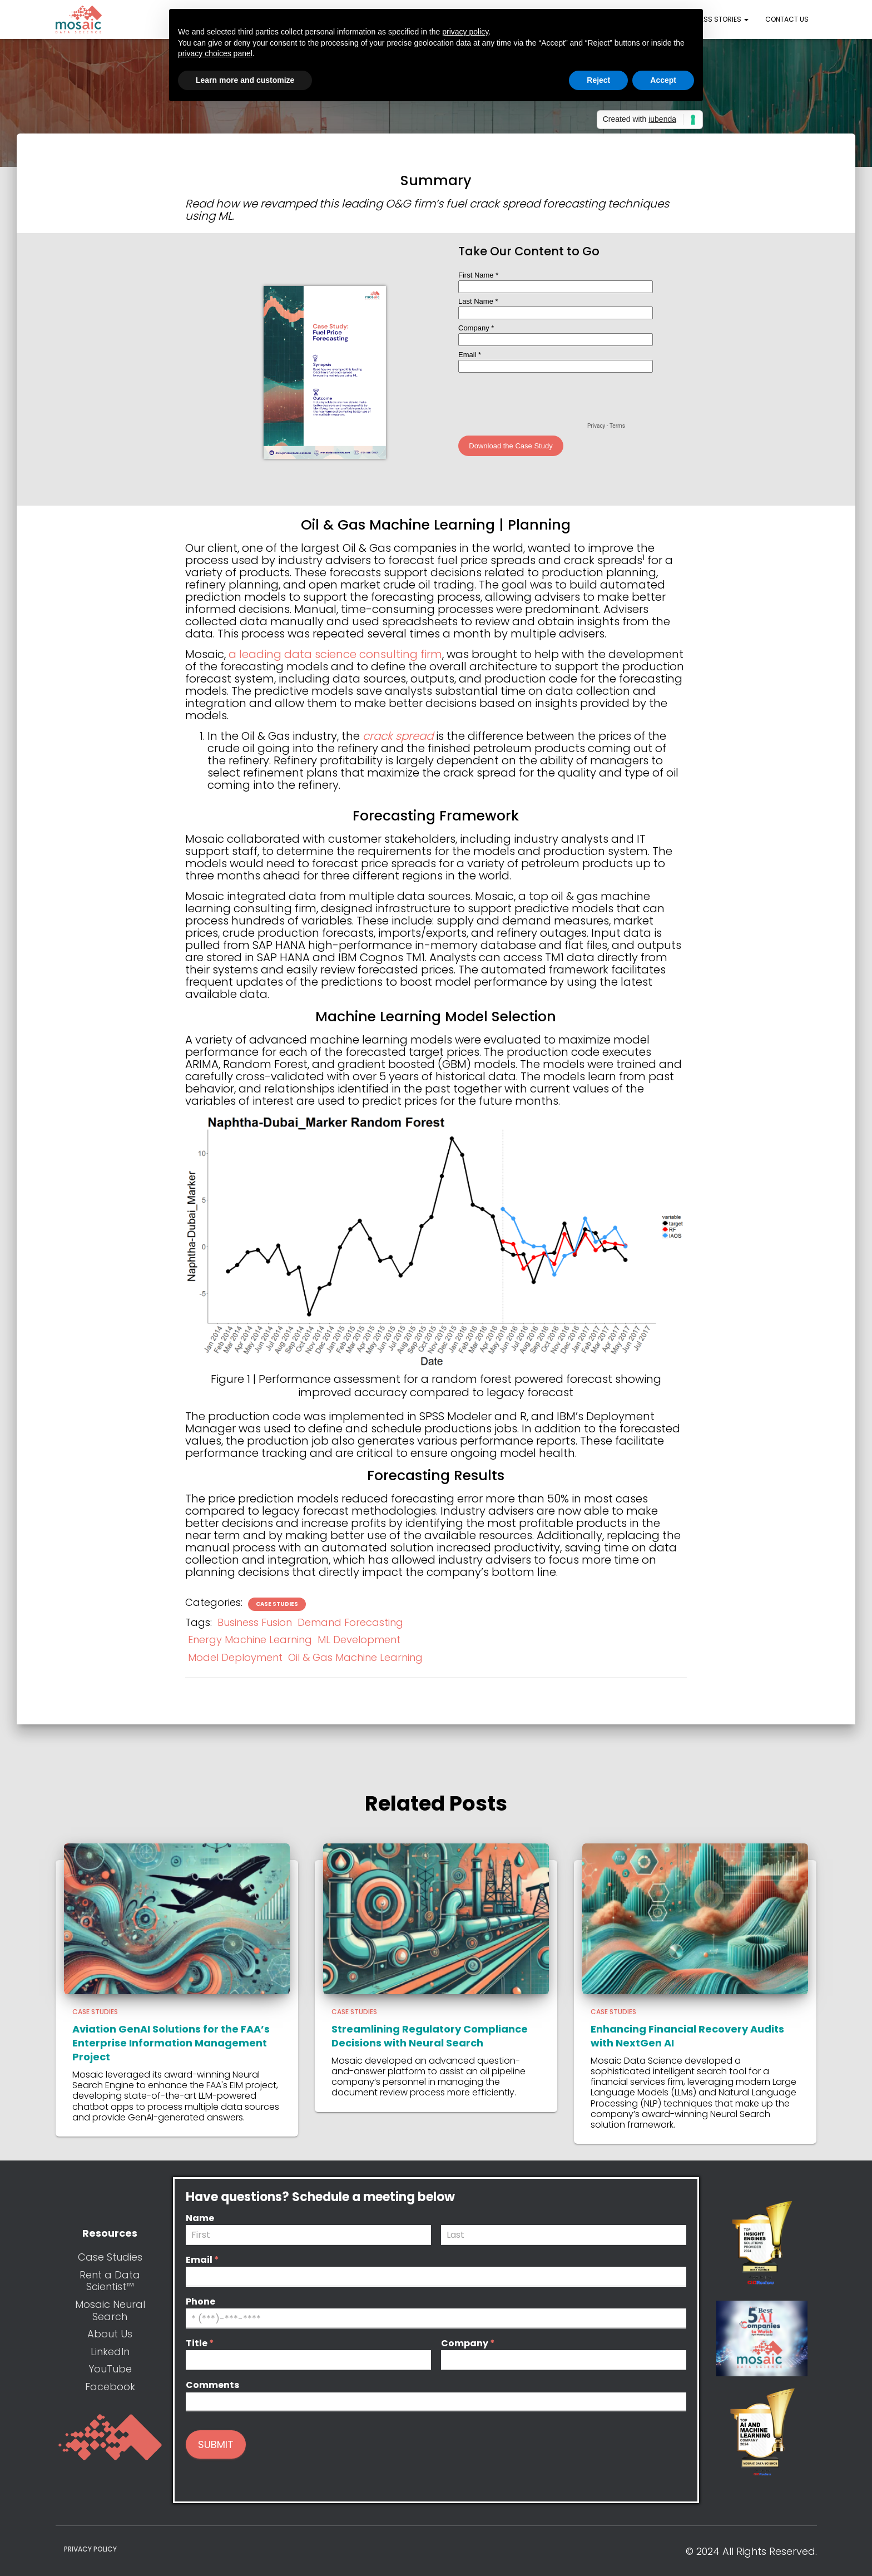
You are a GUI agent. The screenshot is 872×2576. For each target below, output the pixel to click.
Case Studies (277, 1604)
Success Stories (714, 19)
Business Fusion (254, 1622)
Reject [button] (598, 80)
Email (202, 2260)
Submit (216, 2444)
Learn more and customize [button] (245, 80)
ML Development (359, 1640)
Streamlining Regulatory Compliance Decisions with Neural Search (429, 2036)
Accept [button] (663, 80)
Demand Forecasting (350, 1622)
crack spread (398, 736)
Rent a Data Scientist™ (110, 2281)
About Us (109, 2334)
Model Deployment (235, 1657)
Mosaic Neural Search (110, 2310)
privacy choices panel (215, 53)
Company (468, 2344)
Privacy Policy (90, 2549)
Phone (200, 2302)
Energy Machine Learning (250, 1640)
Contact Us (787, 19)
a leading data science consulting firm (335, 654)
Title (200, 2344)
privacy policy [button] (465, 31)
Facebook (110, 2387)
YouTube (110, 2369)
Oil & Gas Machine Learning (355, 1657)
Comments (212, 2385)
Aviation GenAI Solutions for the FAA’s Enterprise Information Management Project (171, 2043)
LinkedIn (110, 2352)
